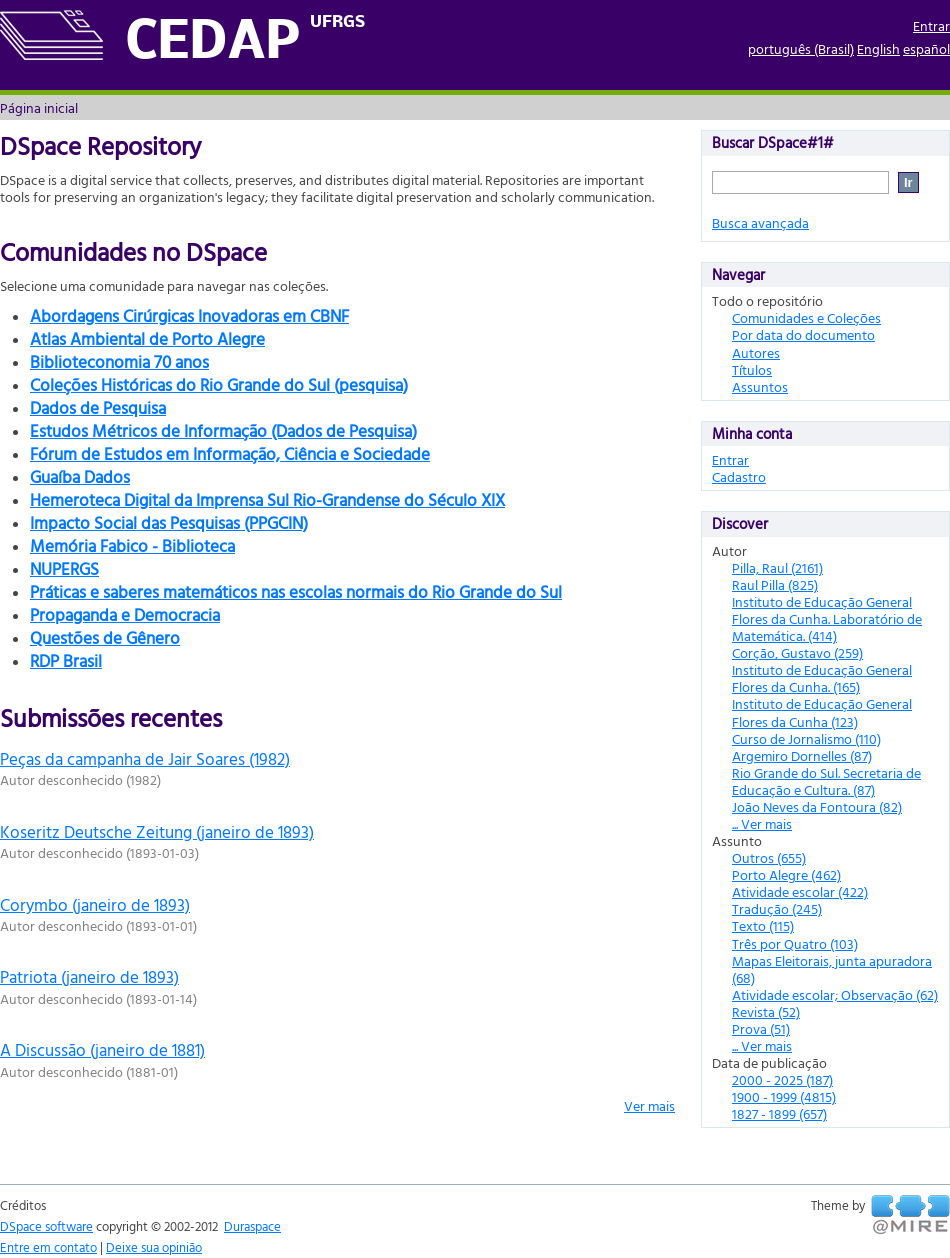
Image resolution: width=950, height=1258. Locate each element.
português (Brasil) (801, 48)
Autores (756, 352)
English (878, 48)
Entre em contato (48, 1247)
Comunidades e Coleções (806, 317)
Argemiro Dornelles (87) (802, 755)
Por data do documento (803, 334)
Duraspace (252, 1226)
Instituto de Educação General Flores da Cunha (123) (822, 712)
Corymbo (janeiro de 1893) (95, 904)
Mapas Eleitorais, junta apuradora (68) (832, 969)
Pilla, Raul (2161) (777, 567)
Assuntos (760, 386)
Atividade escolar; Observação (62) (835, 994)
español (926, 48)
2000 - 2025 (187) (782, 1079)
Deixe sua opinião (154, 1247)
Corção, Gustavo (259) (797, 652)
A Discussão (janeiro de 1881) (102, 1049)
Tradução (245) (777, 908)
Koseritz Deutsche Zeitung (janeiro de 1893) (157, 831)
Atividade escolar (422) (800, 891)
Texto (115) (763, 925)
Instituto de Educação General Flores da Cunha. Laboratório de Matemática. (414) (827, 618)
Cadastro (739, 476)
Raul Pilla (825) (775, 584)
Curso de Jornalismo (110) (806, 738)
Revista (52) (766, 1011)
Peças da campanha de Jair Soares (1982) (145, 758)
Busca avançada (760, 222)
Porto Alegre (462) (786, 874)
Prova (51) (761, 1028)
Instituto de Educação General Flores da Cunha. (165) (822, 678)
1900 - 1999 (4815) (784, 1096)
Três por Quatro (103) (795, 943)
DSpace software (46, 1226)
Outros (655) (769, 857)
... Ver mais (762, 823)
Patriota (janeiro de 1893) (89, 976)
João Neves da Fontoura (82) (817, 806)
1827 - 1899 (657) (779, 1113)
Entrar (931, 25)
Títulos (752, 369)
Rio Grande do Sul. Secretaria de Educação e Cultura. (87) (826, 781)
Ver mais (649, 1105)
